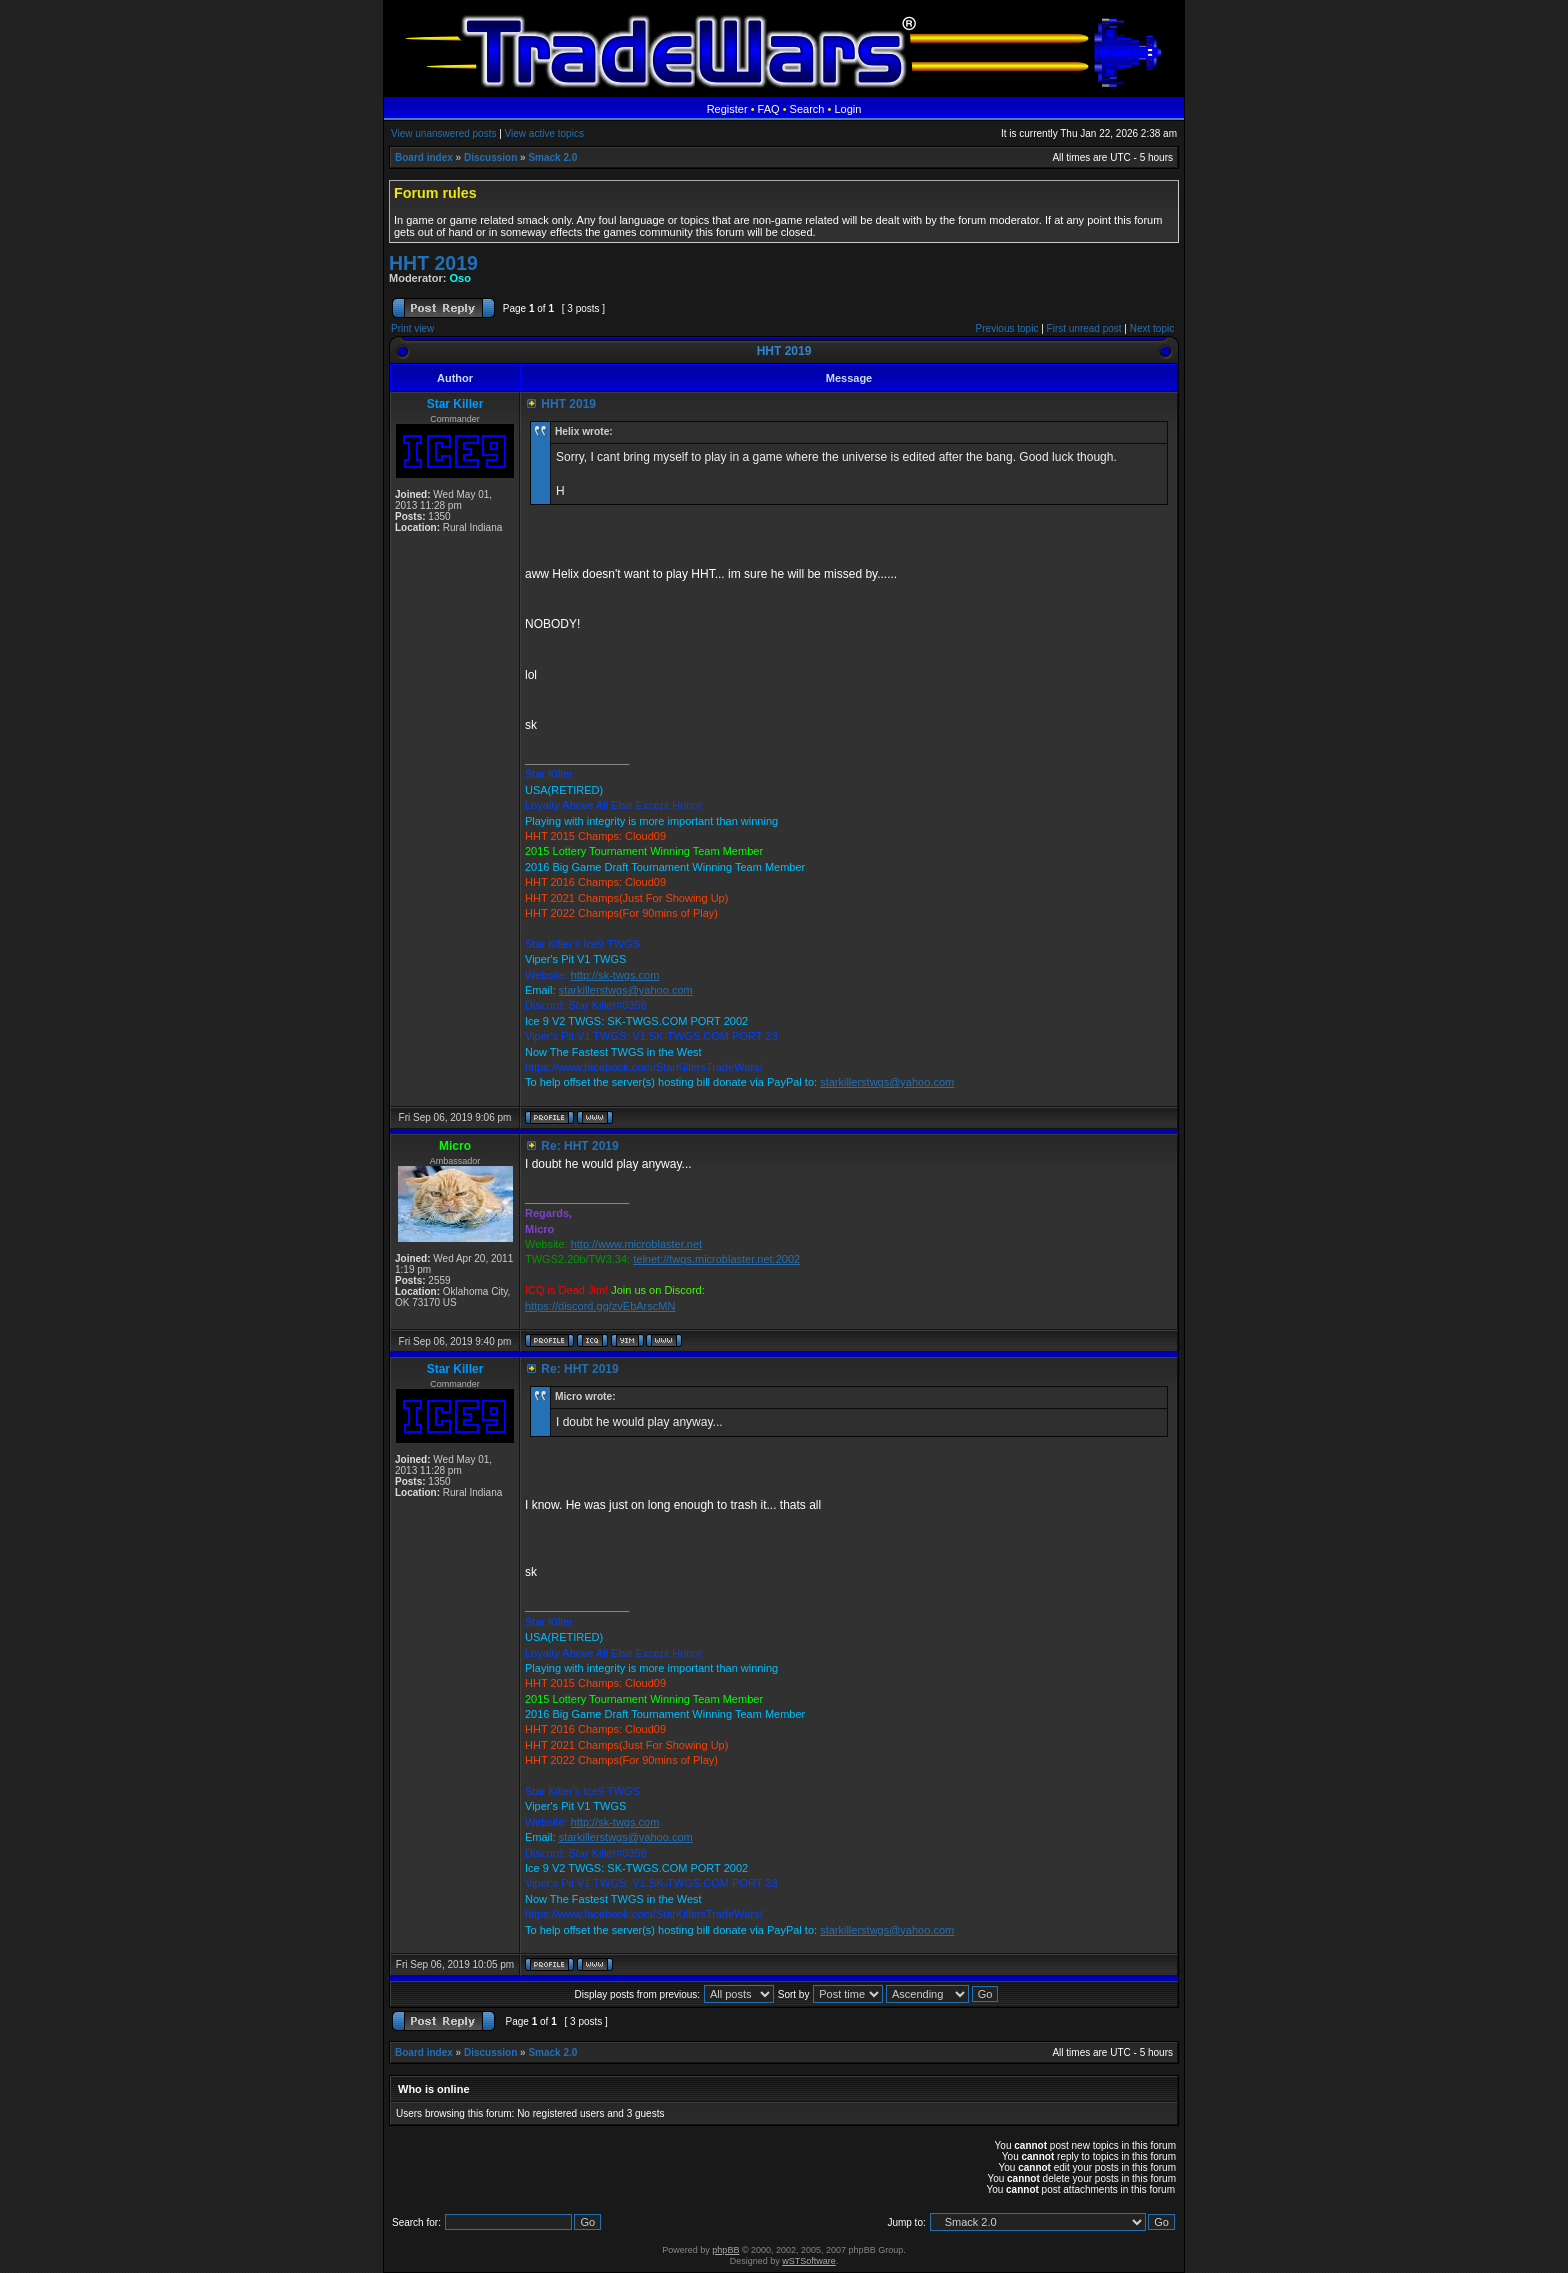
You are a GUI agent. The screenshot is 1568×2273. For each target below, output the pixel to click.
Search (807, 109)
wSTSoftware (809, 2261)
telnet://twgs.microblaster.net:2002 (716, 1259)
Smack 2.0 (552, 157)
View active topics (544, 133)
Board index (424, 157)
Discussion (490, 157)
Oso (460, 278)
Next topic (1152, 328)
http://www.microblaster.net (636, 1244)
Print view (412, 328)
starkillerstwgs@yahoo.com (626, 990)
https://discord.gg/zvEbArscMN (600, 1306)
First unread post (1084, 328)
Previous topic (1007, 328)
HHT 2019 (433, 263)
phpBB (725, 2250)
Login (847, 109)
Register (727, 109)
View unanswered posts (443, 133)
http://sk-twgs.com (615, 975)
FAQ (769, 109)
